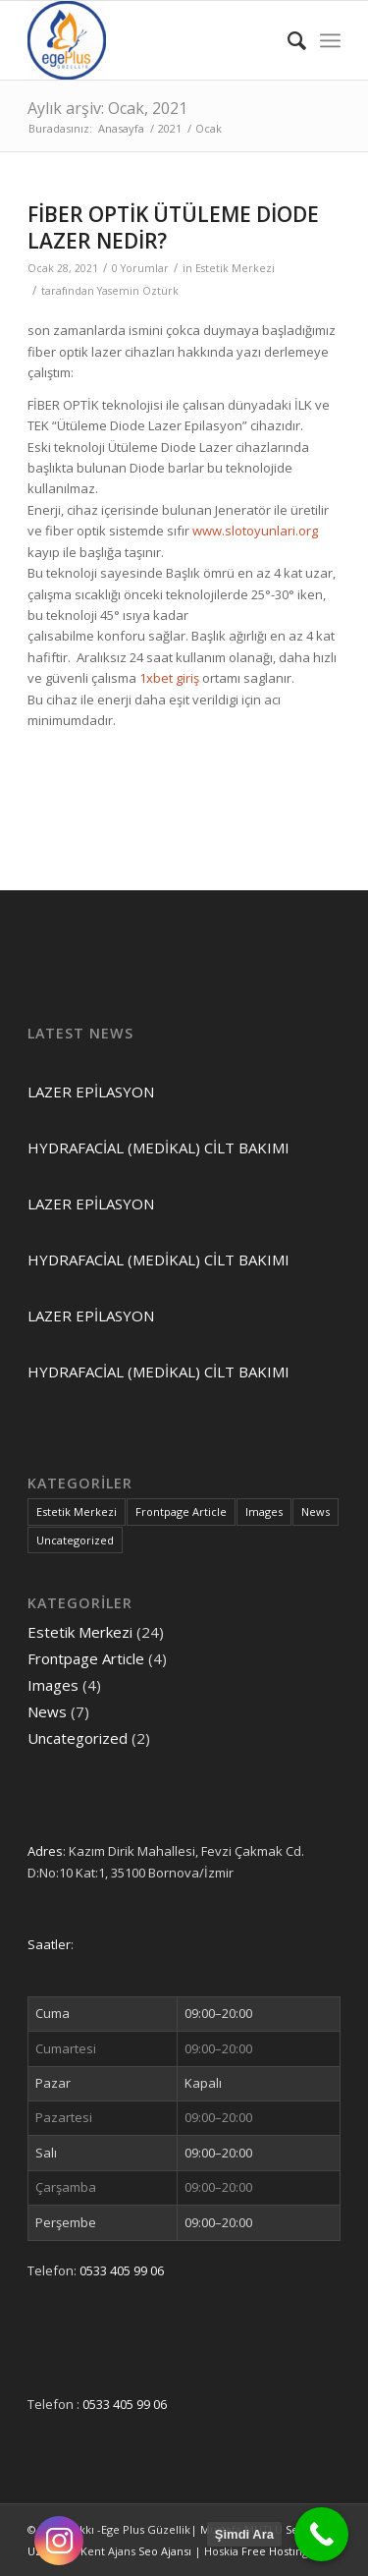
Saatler (49, 1944)
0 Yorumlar (140, 268)
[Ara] (287, 40)
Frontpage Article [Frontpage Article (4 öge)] (181, 1511)
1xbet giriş (169, 678)
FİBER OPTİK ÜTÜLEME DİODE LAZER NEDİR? (173, 227)
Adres (45, 1851)
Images (53, 1685)
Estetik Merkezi (235, 268)
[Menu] (330, 40)
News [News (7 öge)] (315, 1511)
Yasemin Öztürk (138, 291)
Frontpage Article (85, 1658)
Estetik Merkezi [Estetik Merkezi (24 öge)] (76, 1511)
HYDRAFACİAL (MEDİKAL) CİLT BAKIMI (158, 1147)
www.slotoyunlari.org (255, 530)
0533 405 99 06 (121, 2270)
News (47, 1711)
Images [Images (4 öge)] (264, 1511)
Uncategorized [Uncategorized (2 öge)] (75, 1540)
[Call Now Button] (321, 2534)
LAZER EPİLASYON (90, 1091)
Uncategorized (77, 1738)
